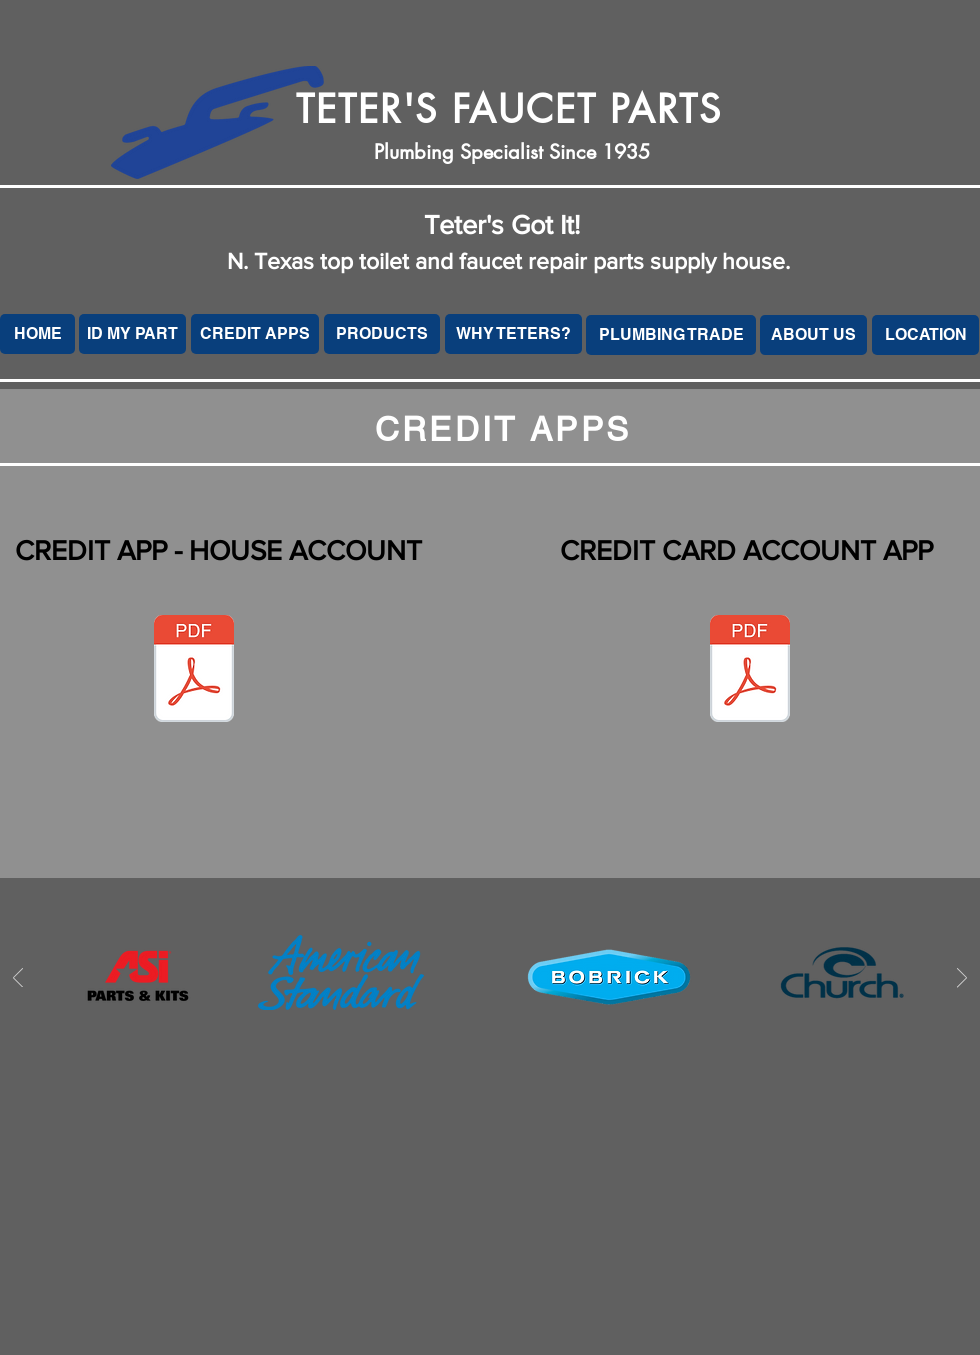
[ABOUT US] (813, 335)
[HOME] (37, 334)
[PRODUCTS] (382, 334)
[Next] (962, 979)
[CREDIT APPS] (255, 334)
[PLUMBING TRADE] (671, 335)
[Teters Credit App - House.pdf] (194, 671)
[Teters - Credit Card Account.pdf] (750, 671)
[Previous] (18, 979)
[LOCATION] (925, 335)
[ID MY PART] (132, 334)
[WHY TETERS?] (513, 334)
